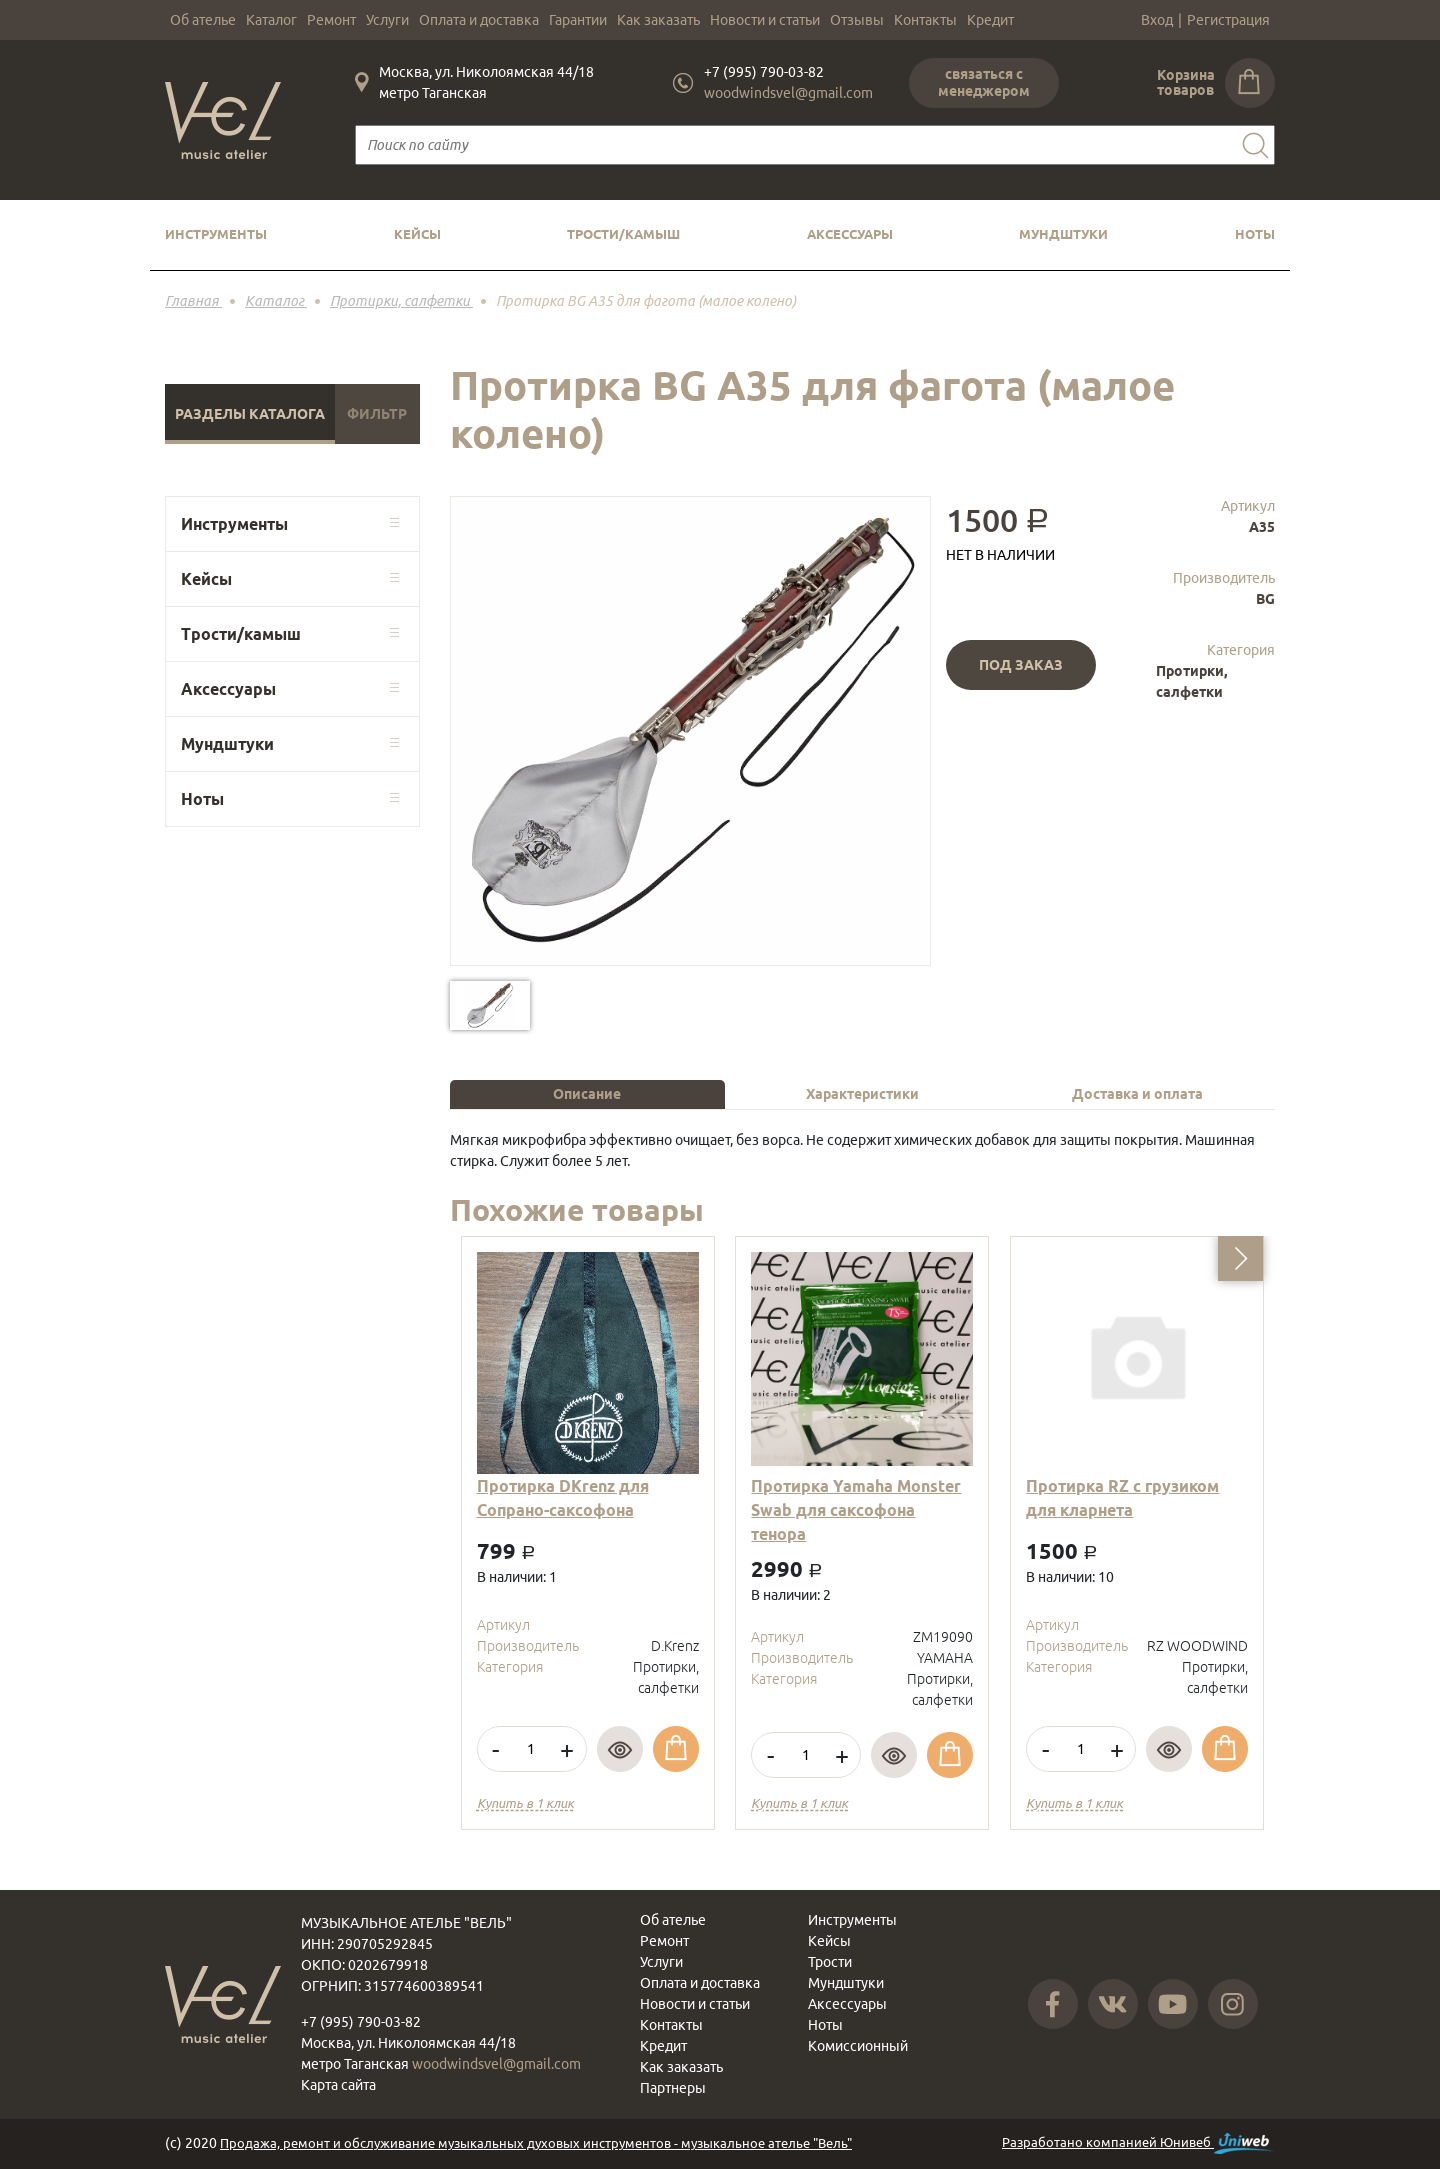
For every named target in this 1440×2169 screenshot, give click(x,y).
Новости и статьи (765, 20)
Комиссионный (858, 2046)
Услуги (387, 20)
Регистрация (1228, 20)
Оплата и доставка (479, 20)
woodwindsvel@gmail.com (788, 93)
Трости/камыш (623, 234)
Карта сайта (338, 2085)
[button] (1240, 1258)
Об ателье (203, 20)
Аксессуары (850, 234)
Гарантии (578, 20)
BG (1265, 599)
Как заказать (658, 20)
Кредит (990, 20)
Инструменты (216, 234)
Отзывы (857, 20)
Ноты (1255, 234)
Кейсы (417, 234)
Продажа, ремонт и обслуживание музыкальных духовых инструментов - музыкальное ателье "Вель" (536, 2143)
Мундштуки (1063, 234)
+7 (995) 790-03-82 (764, 72)
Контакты (925, 20)
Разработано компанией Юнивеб (1138, 2143)
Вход (1157, 20)
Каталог (271, 20)
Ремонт (331, 20)
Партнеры (673, 2088)
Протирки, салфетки (1191, 681)
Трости (830, 1962)
